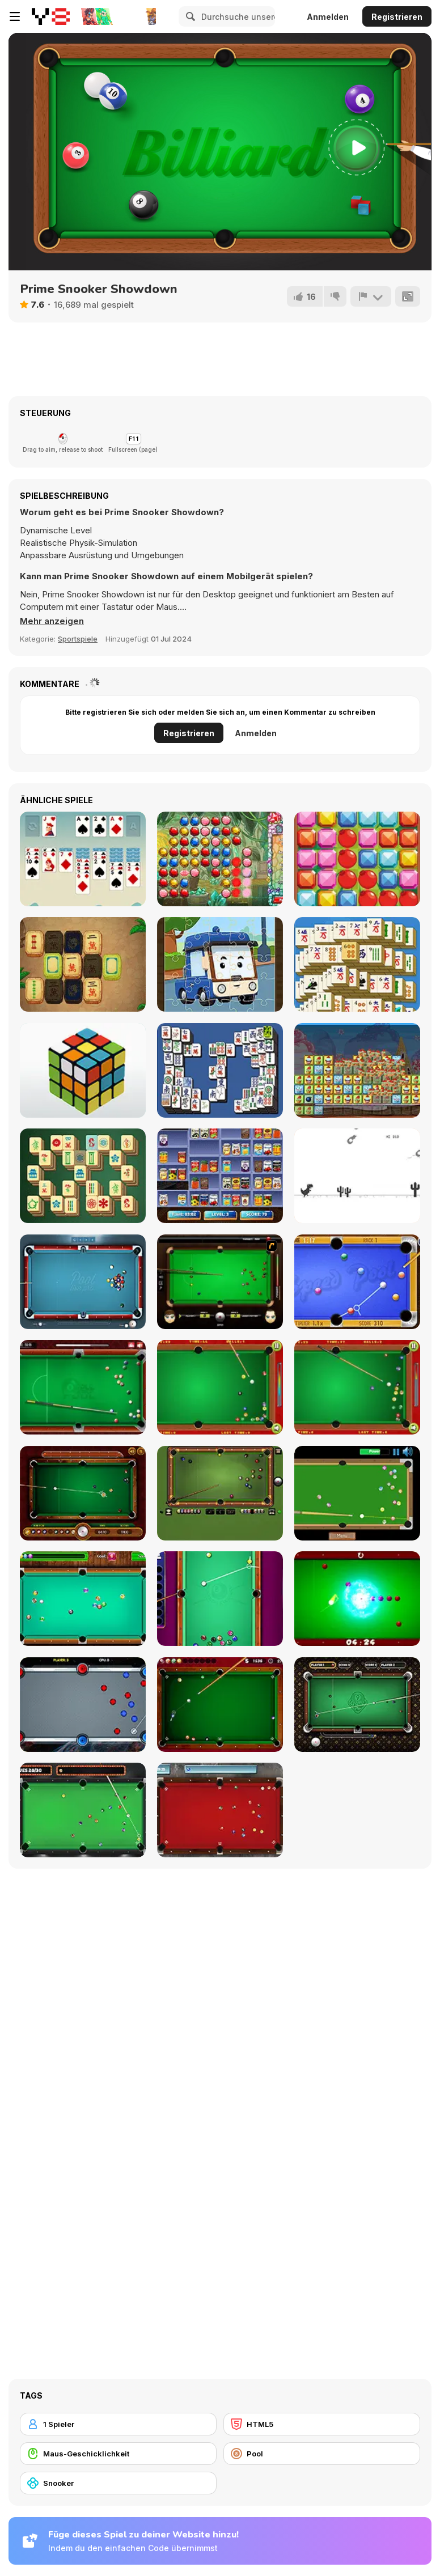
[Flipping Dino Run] (357, 1175)
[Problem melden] (370, 296)
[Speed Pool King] (357, 1281)
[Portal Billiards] (83, 1704)
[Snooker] (118, 2483)
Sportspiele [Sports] (78, 638)
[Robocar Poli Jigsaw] (220, 964)
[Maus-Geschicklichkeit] (118, 2453)
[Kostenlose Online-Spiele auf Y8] (51, 16)
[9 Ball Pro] (357, 1704)
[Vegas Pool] (83, 1810)
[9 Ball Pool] (83, 1493)
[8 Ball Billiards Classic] (220, 1493)
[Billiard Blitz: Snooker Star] (220, 1281)
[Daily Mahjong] (357, 964)
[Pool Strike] (220, 1810)
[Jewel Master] (220, 859)
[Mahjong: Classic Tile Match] (83, 1175)
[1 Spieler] (118, 2424)
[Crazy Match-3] (357, 859)
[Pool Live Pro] (83, 1281)
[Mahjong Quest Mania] (83, 964)
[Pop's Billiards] (220, 1387)
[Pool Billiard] (83, 1598)
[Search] (189, 16)
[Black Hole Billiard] (357, 1598)
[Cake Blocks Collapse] (357, 1070)
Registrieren (396, 17)
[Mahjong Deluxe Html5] (220, 1070)
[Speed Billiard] (357, 1493)
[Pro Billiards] (220, 1704)
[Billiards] (357, 1387)
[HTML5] (321, 2424)
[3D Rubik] (83, 1070)
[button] (52, 621)
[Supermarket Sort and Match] (220, 1175)
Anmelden (328, 17)
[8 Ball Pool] (83, 1387)
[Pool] (321, 2453)
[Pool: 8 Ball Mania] (220, 1598)
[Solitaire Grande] (83, 859)
